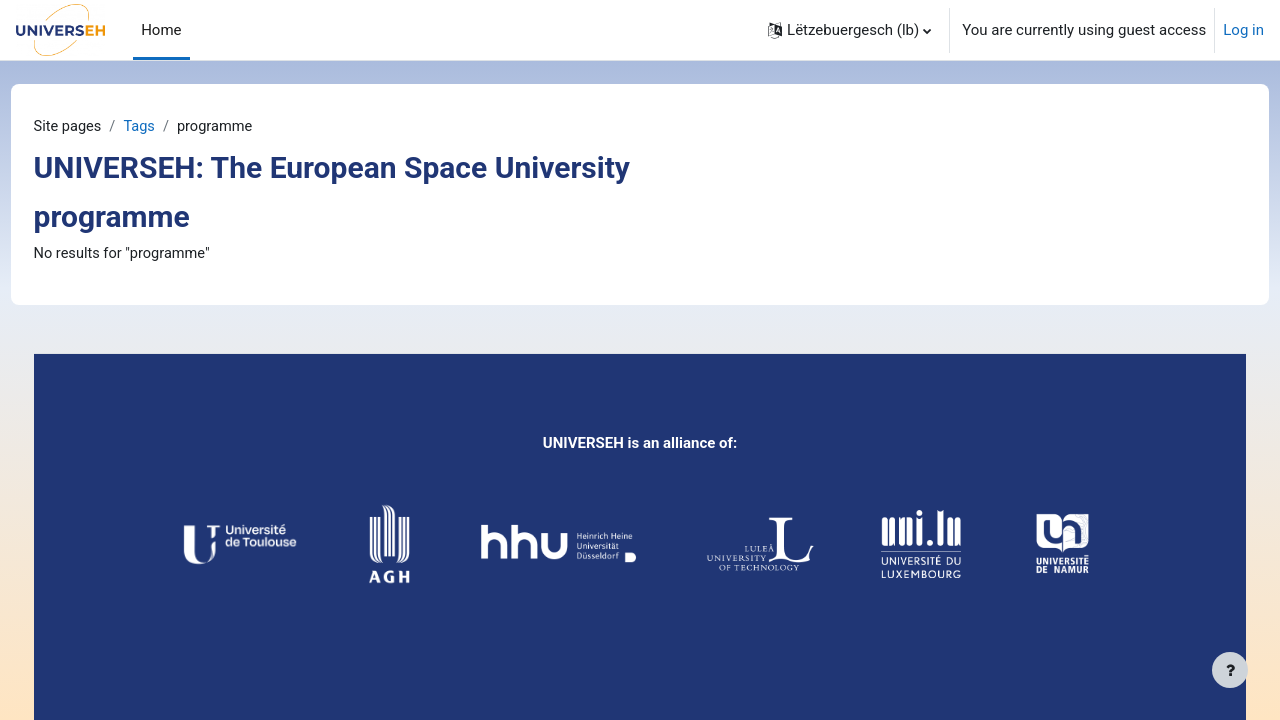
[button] (849, 30)
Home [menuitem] (161, 30)
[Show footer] (1230, 670)
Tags (179, 127)
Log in (1243, 30)
